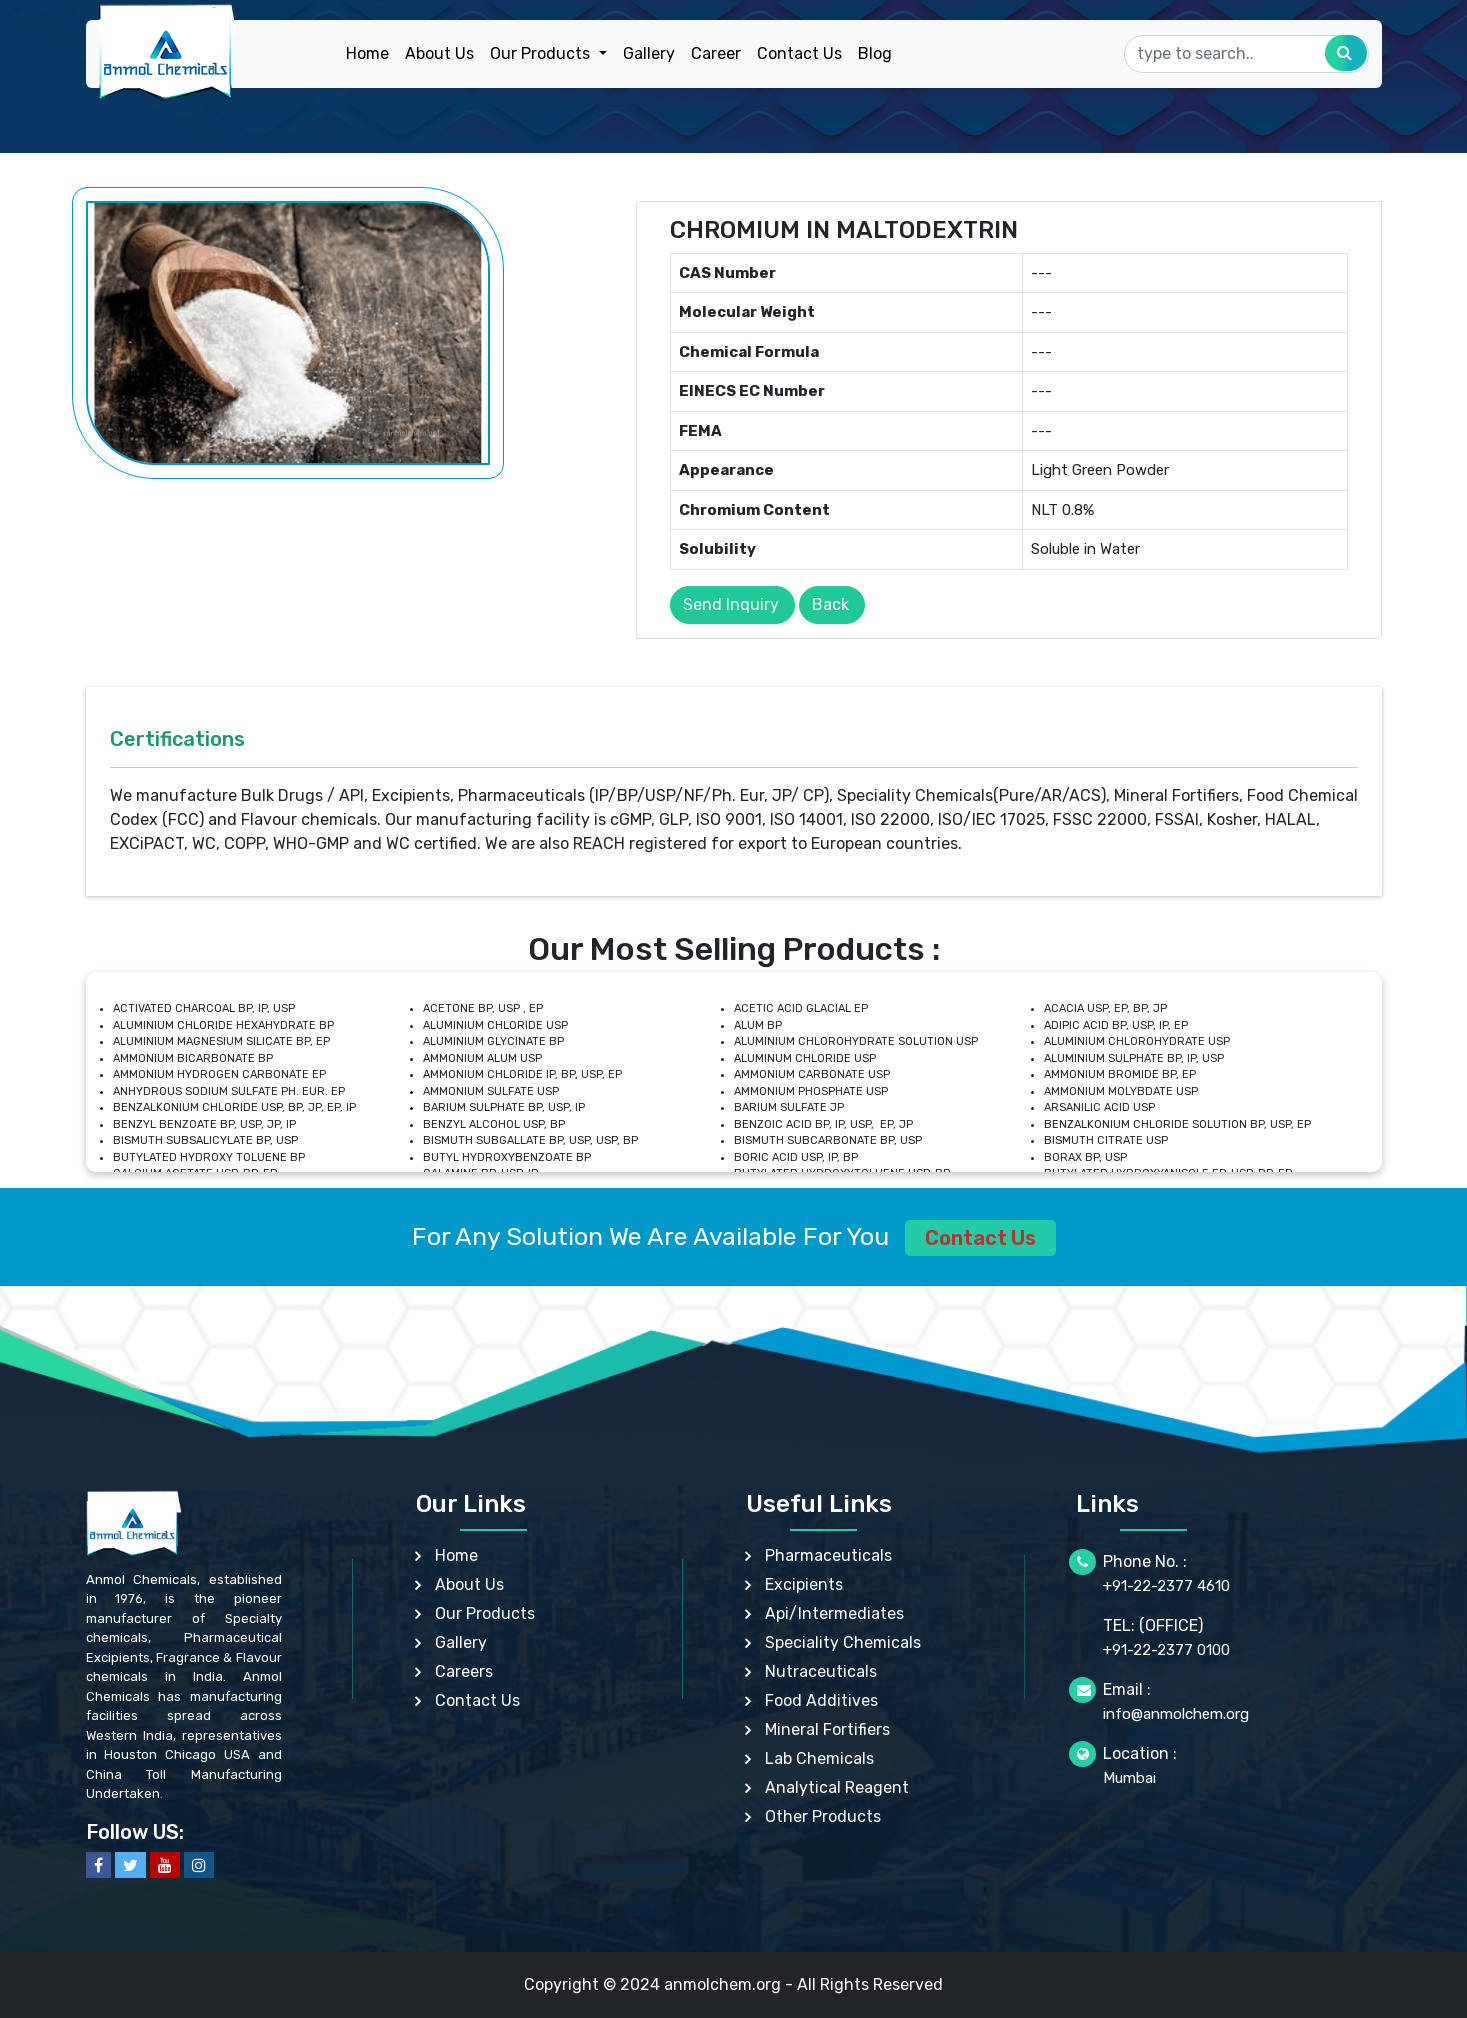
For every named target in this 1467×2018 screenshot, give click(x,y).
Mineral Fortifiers (827, 1729)
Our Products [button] (542, 53)
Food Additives (821, 1700)
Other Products (823, 1816)
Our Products (485, 1613)
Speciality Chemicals (843, 1642)
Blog (875, 53)
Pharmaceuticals (828, 1555)
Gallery (649, 53)
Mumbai (1129, 1778)
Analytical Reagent (837, 1787)
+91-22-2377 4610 (1166, 1586)
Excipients (804, 1584)
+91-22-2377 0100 (1166, 1650)
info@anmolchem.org (1176, 1714)
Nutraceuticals (821, 1671)
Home (367, 53)
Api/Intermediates (834, 1613)
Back (830, 604)
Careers (464, 1671)
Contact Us (799, 53)
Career (716, 53)
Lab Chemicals (819, 1758)
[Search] (1246, 54)
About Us (439, 53)
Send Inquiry (731, 604)
